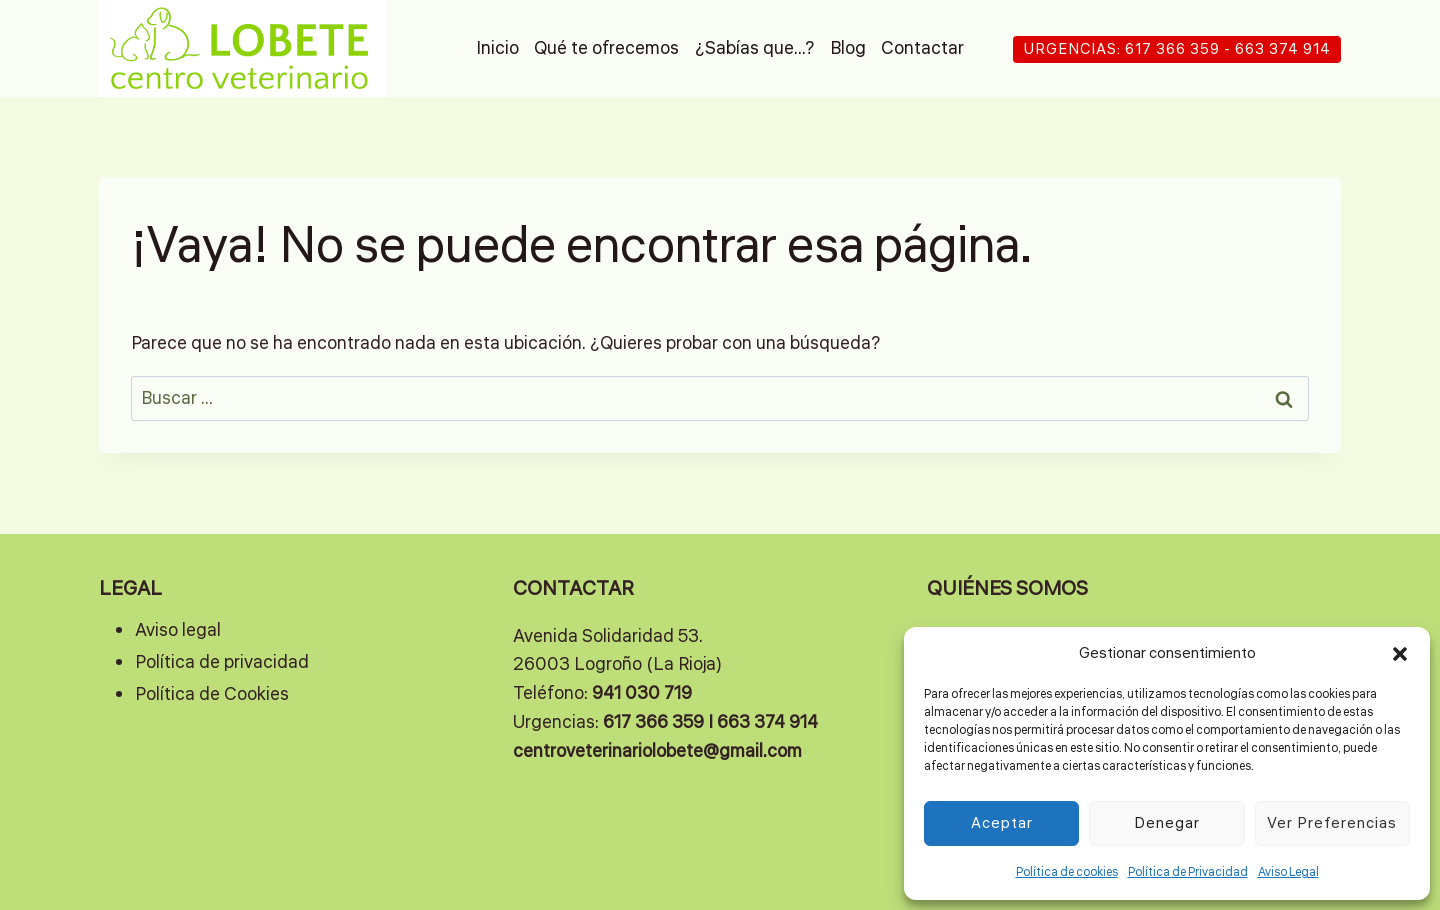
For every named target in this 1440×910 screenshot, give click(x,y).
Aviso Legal (1288, 872)
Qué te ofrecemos (606, 48)
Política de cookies (1067, 872)
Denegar (1167, 823)
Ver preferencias (1332, 823)
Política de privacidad (222, 662)
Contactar (922, 48)
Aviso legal (178, 630)
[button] (1400, 654)
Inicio (497, 48)
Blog (848, 48)
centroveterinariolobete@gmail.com (657, 751)
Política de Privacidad (1188, 872)
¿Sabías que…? (755, 48)
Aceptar (1002, 823)
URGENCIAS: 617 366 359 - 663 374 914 (1177, 49)
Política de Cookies (212, 694)
